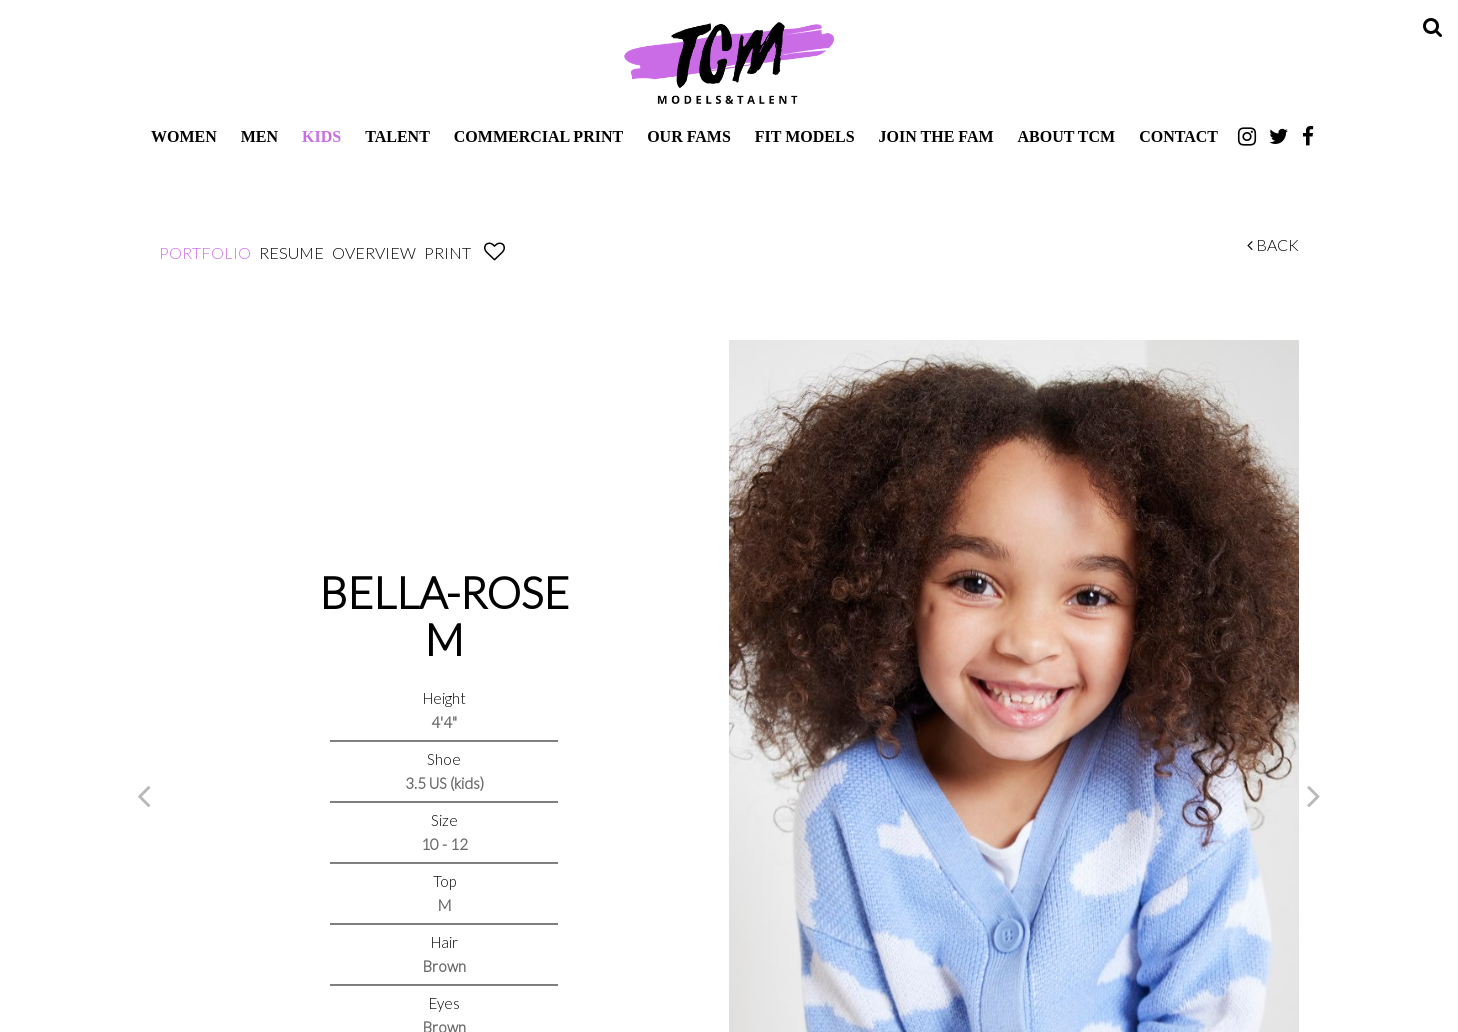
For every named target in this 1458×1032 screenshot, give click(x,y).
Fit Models (805, 136)
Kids (321, 136)
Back (1273, 244)
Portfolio (205, 252)
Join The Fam (936, 136)
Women (184, 136)
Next (1314, 795)
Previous (144, 795)
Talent (397, 136)
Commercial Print (538, 136)
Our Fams (689, 136)
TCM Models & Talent (729, 62)
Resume (291, 252)
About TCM (1067, 136)
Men (259, 136)
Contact (1178, 136)
